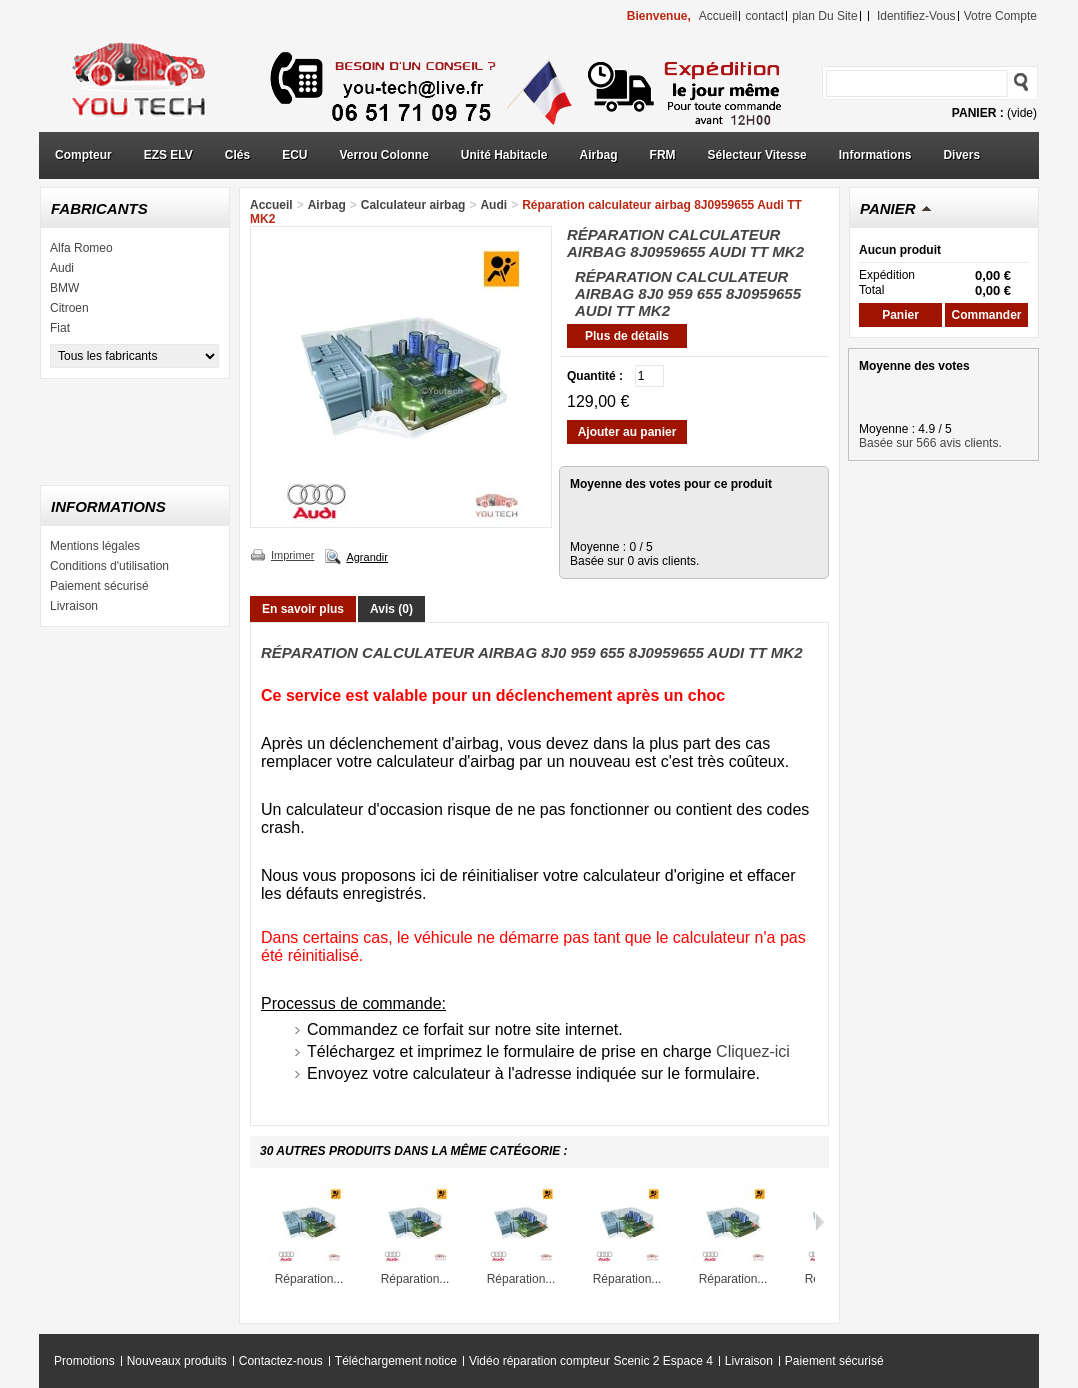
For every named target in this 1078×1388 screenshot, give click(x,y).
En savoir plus (303, 609)
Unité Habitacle (504, 155)
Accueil (271, 205)
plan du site (824, 16)
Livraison (74, 606)
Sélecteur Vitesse (757, 155)
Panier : (978, 113)
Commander (986, 315)
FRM (663, 155)
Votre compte (1000, 16)
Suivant (819, 1222)
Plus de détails (627, 336)
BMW (64, 288)
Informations (875, 155)
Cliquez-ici (753, 1051)
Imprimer (292, 555)
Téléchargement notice (396, 1361)
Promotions (84, 1361)
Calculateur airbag (413, 205)
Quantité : (595, 376)
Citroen (69, 308)
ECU (294, 155)
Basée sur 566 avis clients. (930, 443)
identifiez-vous (916, 16)
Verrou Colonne (384, 155)
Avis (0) (391, 609)
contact (764, 16)
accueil (718, 16)
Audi (62, 268)
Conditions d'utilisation (109, 566)
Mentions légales (95, 546)
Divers (961, 155)
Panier (888, 208)
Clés (237, 155)
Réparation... (309, 1279)
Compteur (83, 155)
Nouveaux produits (177, 1361)
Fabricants (99, 208)
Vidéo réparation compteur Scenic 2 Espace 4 (591, 1361)
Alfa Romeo (81, 248)
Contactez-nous (281, 1361)
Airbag (599, 155)
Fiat (60, 328)
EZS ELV (168, 155)
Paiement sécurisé (99, 586)
